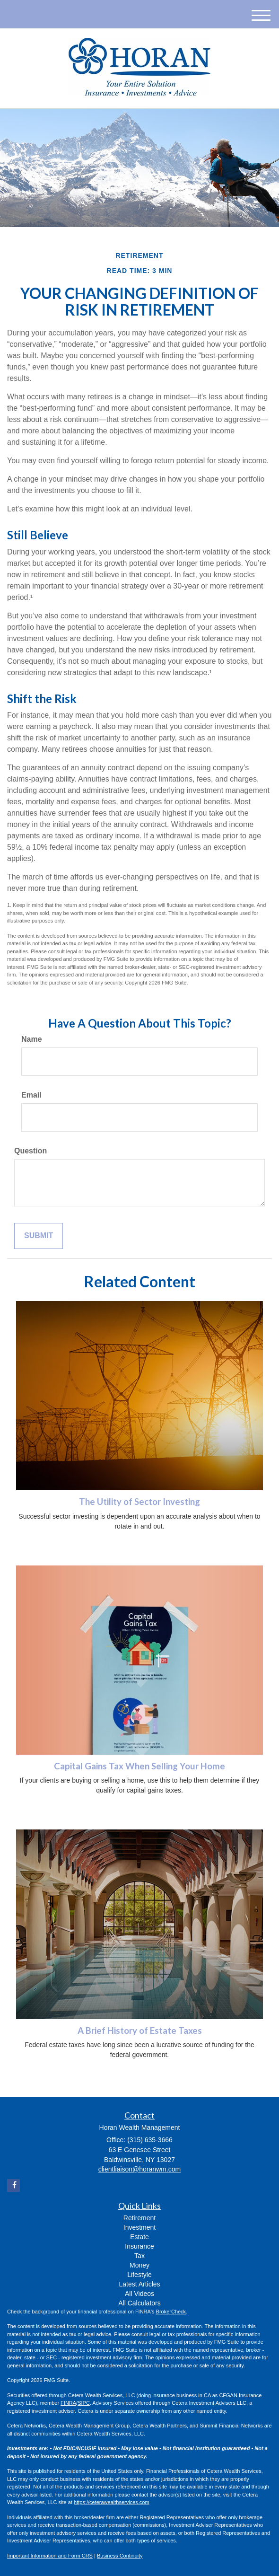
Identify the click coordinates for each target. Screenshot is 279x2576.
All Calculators (139, 2303)
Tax (139, 2255)
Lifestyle (139, 2274)
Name (31, 1039)
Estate (139, 2237)
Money (139, 2265)
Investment (139, 2227)
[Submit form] (38, 1236)
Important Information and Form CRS (50, 2555)
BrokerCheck (171, 2311)
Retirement (139, 2218)
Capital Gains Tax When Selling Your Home (139, 1766)
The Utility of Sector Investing (139, 1501)
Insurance (139, 2246)
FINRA (68, 2403)
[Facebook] (13, 2185)
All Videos (139, 2293)
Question (30, 1151)
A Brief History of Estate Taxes (140, 2030)
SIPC (84, 2403)
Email (31, 1095)
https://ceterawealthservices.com (111, 2502)
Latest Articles (139, 2284)
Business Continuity (120, 2555)
